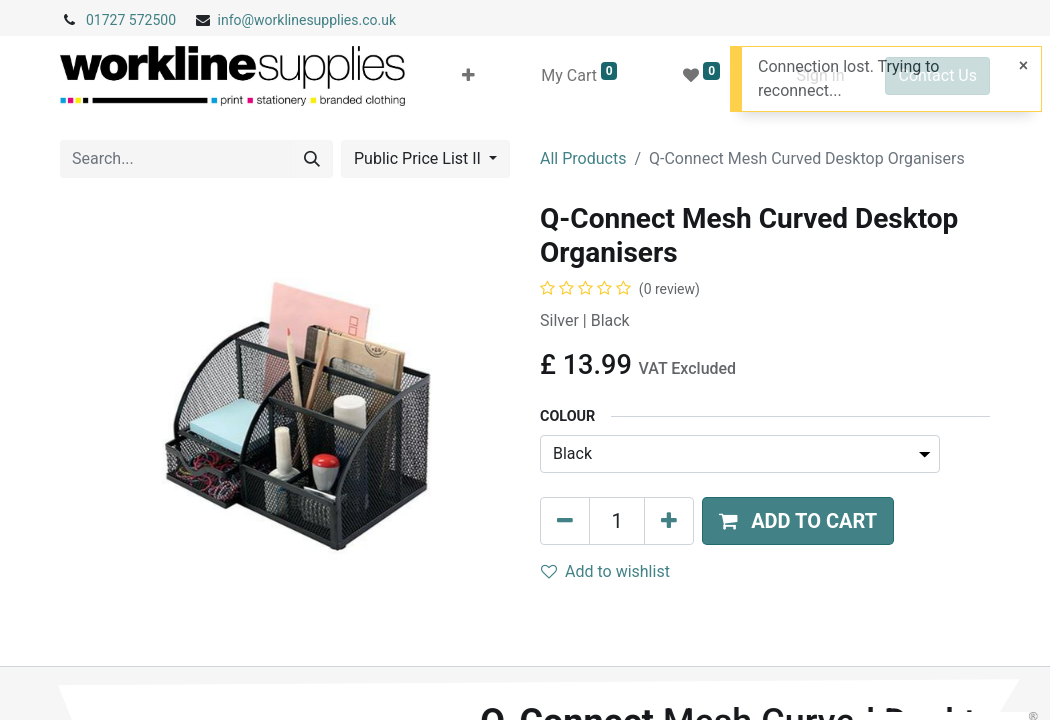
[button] (468, 76)
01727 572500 (131, 20)
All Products (583, 158)
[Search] (312, 159)
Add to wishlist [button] (605, 571)
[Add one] (669, 521)
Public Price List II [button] (419, 158)
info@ (236, 20)
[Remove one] (565, 521)
